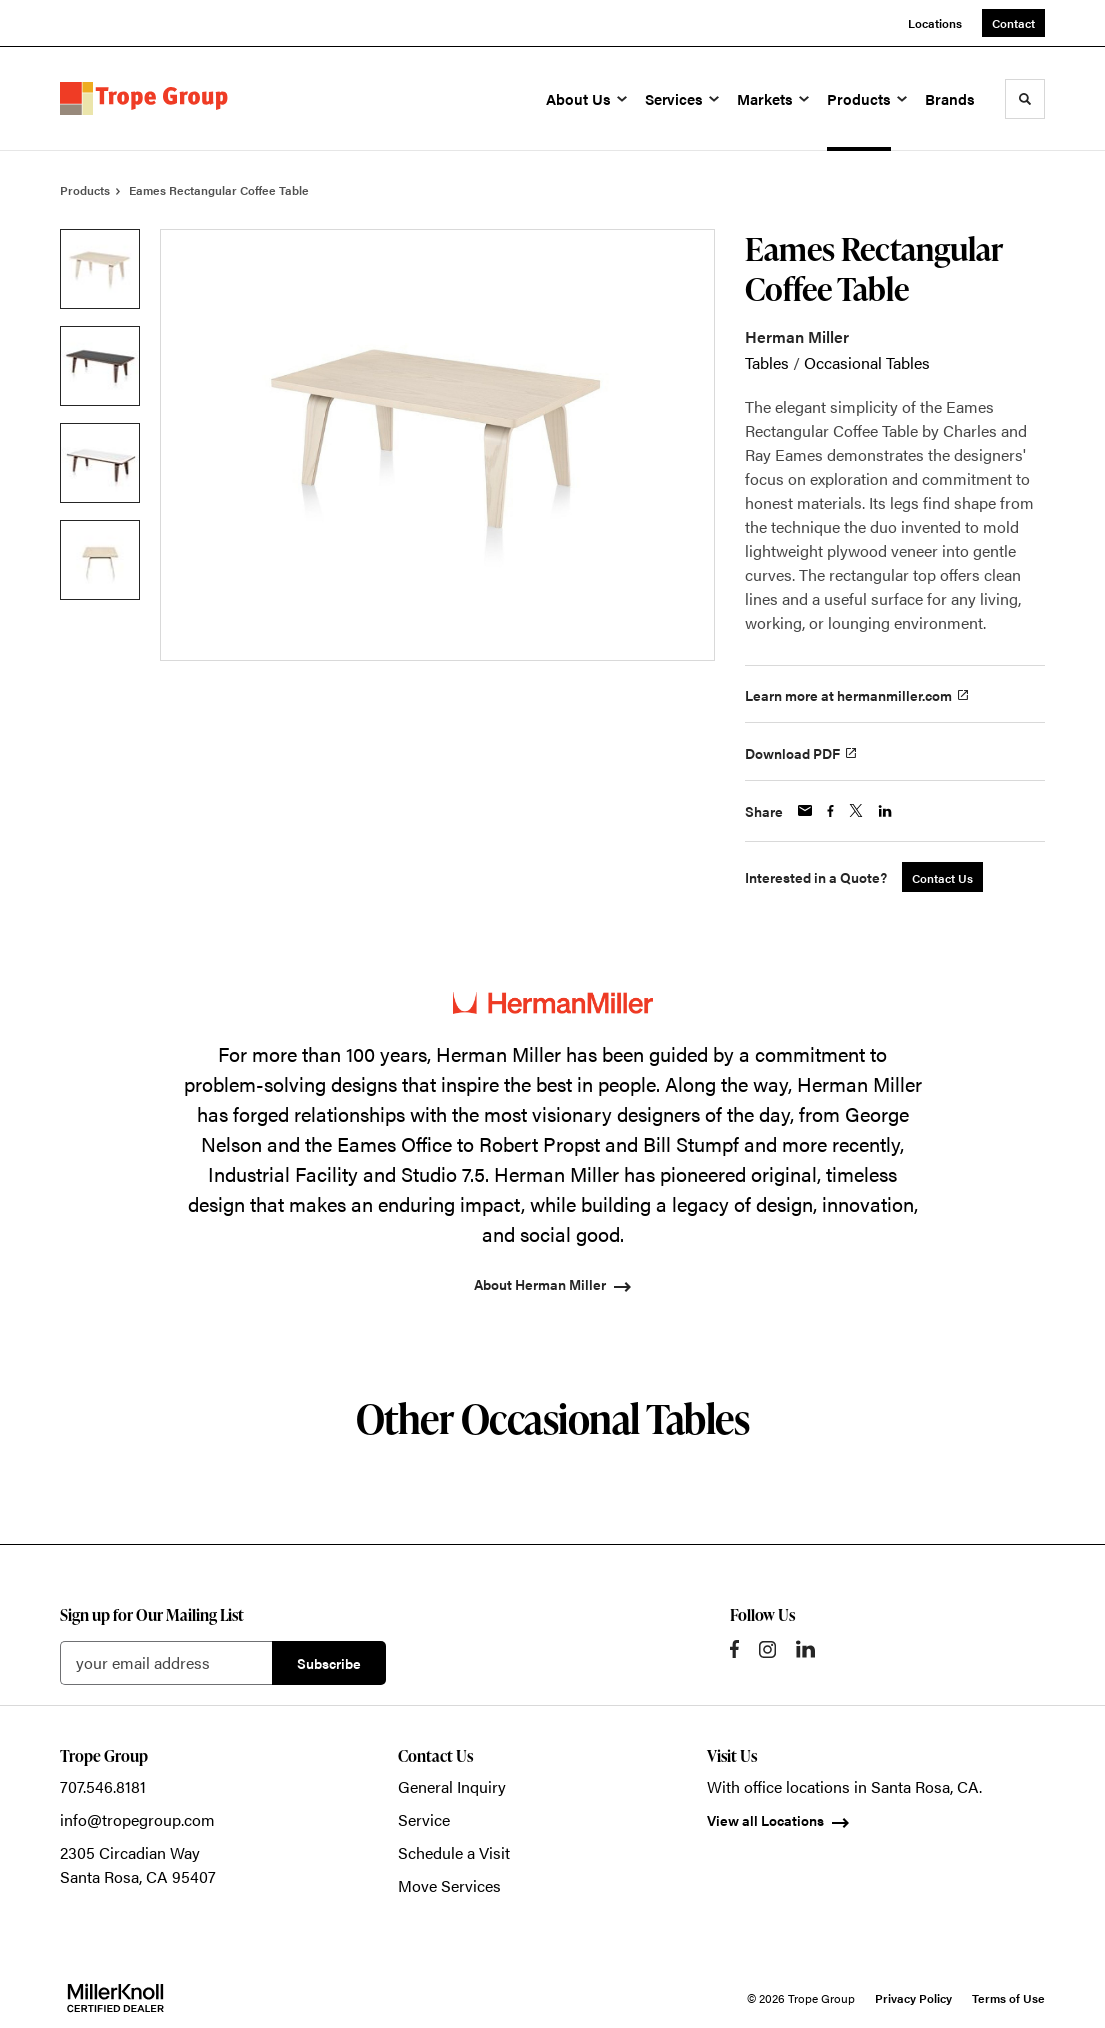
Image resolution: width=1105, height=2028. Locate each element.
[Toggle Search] (1025, 99)
